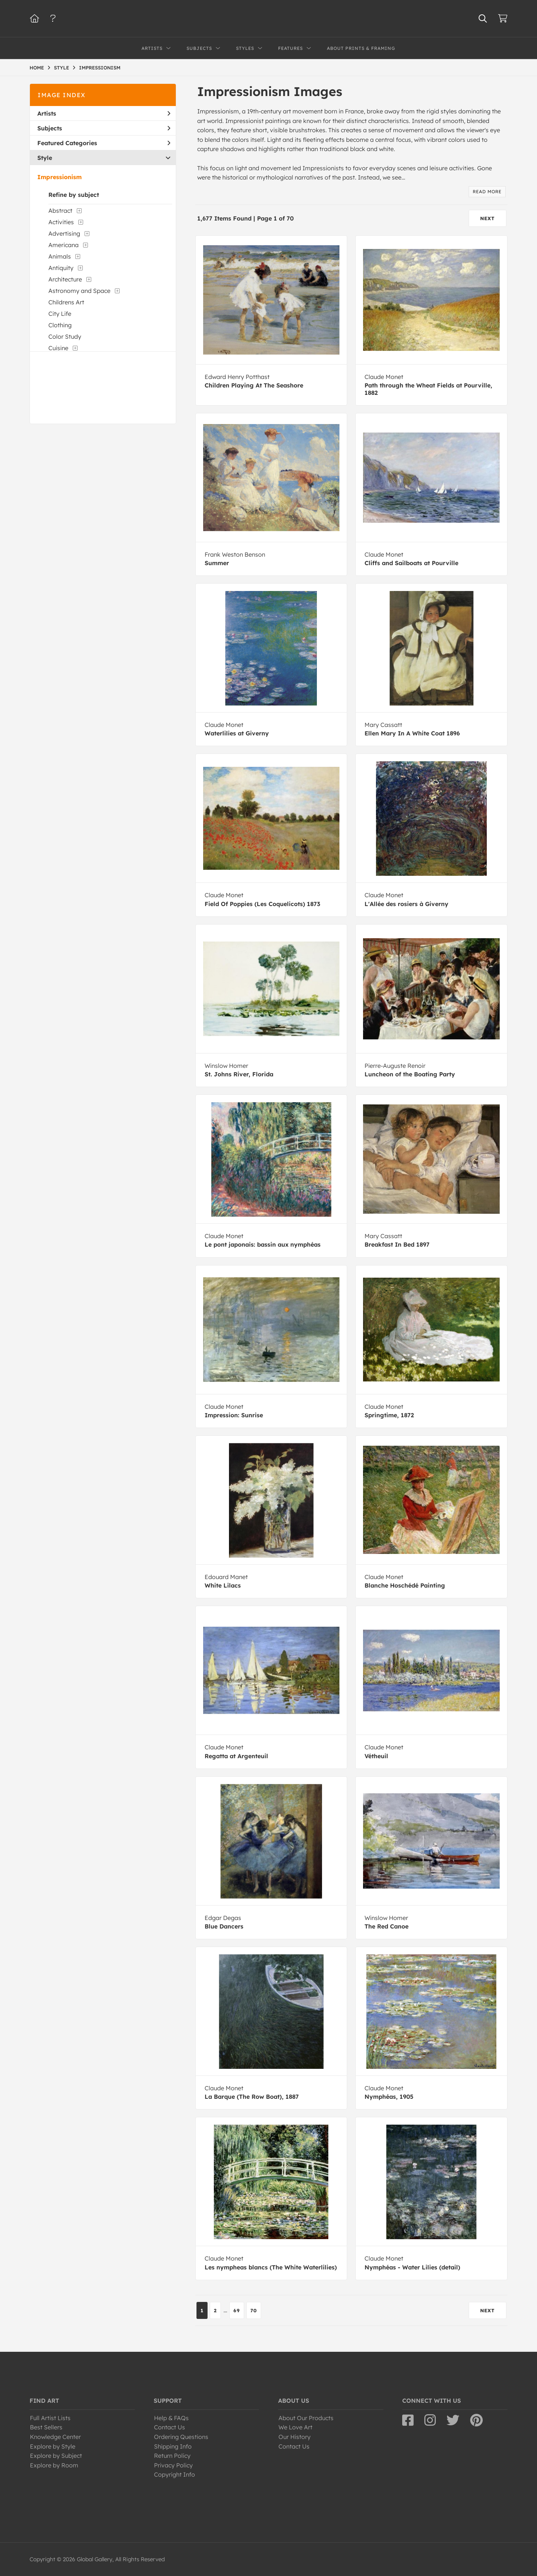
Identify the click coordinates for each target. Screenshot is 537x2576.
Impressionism (59, 177)
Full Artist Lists (50, 2418)
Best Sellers (46, 2427)
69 (236, 2310)
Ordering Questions (181, 2436)
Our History (294, 2436)
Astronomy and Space (79, 290)
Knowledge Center (55, 2436)
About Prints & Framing (361, 48)
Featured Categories (103, 143)
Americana (63, 245)
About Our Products (306, 2418)
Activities (61, 222)
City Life (59, 313)
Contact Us (169, 2427)
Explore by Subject (56, 2455)
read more (487, 191)
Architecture (65, 279)
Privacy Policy (173, 2465)
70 (253, 2310)
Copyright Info (174, 2474)
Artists (103, 113)
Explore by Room (54, 2465)
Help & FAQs (171, 2418)
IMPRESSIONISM (99, 68)
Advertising (64, 233)
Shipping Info (173, 2446)
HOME (37, 68)
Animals (59, 256)
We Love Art (295, 2427)
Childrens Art (66, 302)
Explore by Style (52, 2446)
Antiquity (60, 267)
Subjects (103, 128)
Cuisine (58, 348)
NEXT (487, 218)
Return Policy (172, 2455)
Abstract (60, 210)
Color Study (64, 336)
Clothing (60, 325)
